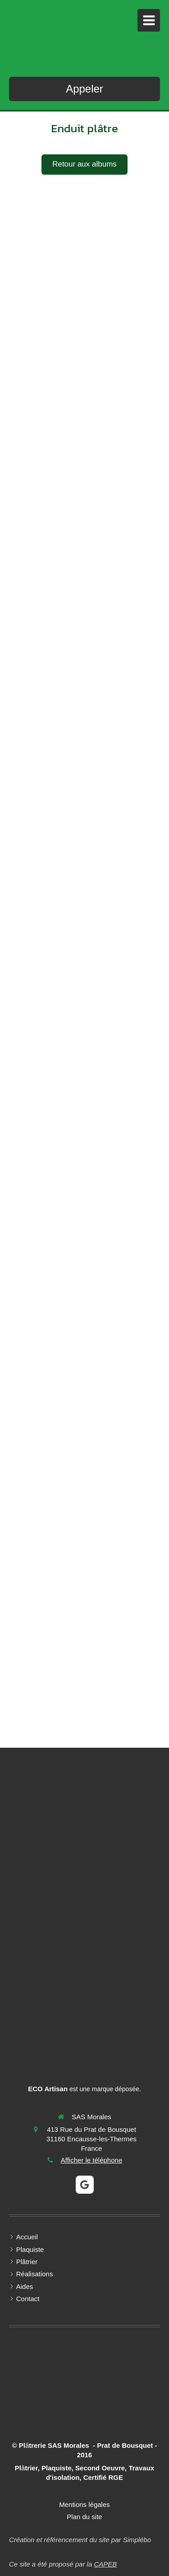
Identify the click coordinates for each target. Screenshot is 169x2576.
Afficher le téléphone (92, 2160)
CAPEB (105, 2564)
